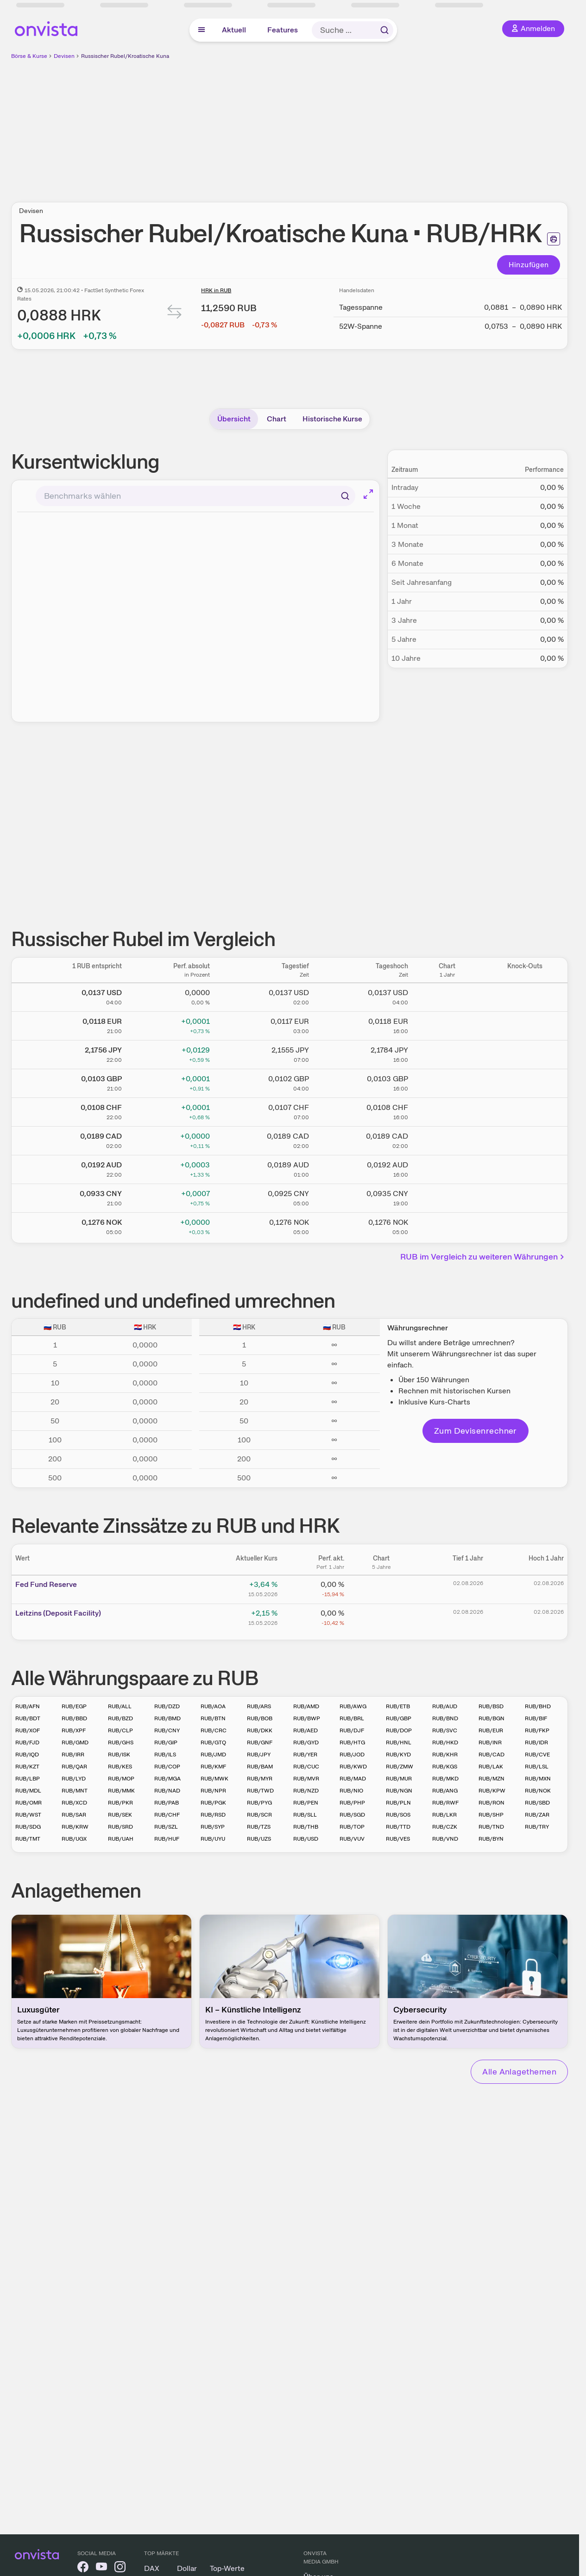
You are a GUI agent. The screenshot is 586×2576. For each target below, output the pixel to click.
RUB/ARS (259, 1706)
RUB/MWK (214, 1778)
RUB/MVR (306, 1778)
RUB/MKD (445, 1778)
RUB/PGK (213, 1802)
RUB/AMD (306, 1706)
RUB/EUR (491, 1730)
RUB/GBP (398, 1718)
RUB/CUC (306, 1766)
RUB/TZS (259, 1826)
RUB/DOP (399, 1730)
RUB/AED (305, 1730)
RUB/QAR (74, 1766)
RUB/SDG (28, 1826)
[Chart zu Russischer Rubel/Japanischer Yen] (447, 1053)
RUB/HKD (445, 1742)
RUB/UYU (213, 1839)
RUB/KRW (75, 1826)
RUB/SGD (352, 1814)
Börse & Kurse (29, 56)
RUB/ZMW (399, 1766)
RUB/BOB (259, 1718)
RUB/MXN (538, 1778)
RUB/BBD (74, 1718)
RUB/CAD (491, 1754)
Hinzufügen (529, 265)
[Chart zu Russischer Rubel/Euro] (447, 1024)
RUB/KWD (353, 1766)
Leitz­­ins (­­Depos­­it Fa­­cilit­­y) (58, 1613)
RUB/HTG (352, 1742)
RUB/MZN (491, 1778)
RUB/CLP (120, 1730)
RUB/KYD (398, 1754)
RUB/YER (305, 1754)
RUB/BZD (120, 1718)
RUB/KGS (444, 1766)
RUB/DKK (259, 1730)
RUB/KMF (213, 1766)
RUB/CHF (167, 1814)
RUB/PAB (166, 1802)
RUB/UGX (74, 1839)
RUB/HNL (398, 1742)
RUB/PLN (398, 1802)
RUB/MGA (167, 1778)
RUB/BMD (167, 1718)
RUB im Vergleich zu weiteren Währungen (483, 1256)
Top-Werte (227, 2568)
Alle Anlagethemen (519, 2071)
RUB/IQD (27, 1754)
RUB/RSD (213, 1814)
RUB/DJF (352, 1730)
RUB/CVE (537, 1754)
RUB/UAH (120, 1839)
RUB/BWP (306, 1718)
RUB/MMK (121, 1790)
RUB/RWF (445, 1802)
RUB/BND (445, 1718)
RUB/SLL (305, 1814)
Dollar (187, 2568)
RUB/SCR (259, 1814)
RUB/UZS (259, 1839)
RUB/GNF (259, 1742)
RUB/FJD (27, 1742)
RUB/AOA (213, 1706)
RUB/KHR (445, 1754)
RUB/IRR (73, 1754)
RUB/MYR (259, 1778)
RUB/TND (491, 1826)
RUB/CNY (167, 1730)
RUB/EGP (74, 1706)
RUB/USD (305, 1839)
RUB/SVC (444, 1730)
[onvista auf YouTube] (101, 2568)
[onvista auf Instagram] (120, 2568)
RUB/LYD (74, 1778)
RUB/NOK (538, 1790)
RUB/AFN (27, 1706)
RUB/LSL (536, 1766)
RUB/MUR (399, 1778)
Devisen (64, 56)
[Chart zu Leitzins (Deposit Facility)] (381, 1616)
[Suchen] (345, 496)
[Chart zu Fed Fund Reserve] (381, 1588)
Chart (276, 419)
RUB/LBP (27, 1778)
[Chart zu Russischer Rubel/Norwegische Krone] (447, 1225)
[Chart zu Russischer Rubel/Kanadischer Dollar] (447, 1139)
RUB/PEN (305, 1802)
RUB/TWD (260, 1790)
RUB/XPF (74, 1730)
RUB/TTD (398, 1826)
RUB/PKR (120, 1802)
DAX (151, 2568)
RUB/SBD (537, 1802)
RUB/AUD (444, 1706)
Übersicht (234, 419)
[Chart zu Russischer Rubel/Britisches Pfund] (447, 1082)
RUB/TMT (27, 1839)
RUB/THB (305, 1826)
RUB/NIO (351, 1790)
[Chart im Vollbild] (368, 494)
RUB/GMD (75, 1742)
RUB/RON (491, 1802)
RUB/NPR (213, 1790)
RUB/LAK (491, 1766)
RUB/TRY (537, 1826)
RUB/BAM (260, 1766)
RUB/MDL (28, 1790)
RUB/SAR (74, 1814)
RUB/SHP (491, 1814)
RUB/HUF (166, 1839)
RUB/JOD (352, 1754)
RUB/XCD (74, 1802)
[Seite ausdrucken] (553, 238)
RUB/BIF (536, 1718)
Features (282, 30)
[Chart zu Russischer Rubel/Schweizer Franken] (447, 1110)
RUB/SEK (120, 1814)
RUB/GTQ (213, 1742)
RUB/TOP (352, 1826)
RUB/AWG (353, 1706)
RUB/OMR (28, 1802)
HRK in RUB (216, 290)
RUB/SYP (213, 1826)
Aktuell (234, 30)
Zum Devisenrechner (475, 1430)
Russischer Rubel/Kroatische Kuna (125, 56)
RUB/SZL (166, 1826)
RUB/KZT (27, 1766)
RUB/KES (120, 1766)
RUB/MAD (353, 1778)
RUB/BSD (491, 1706)
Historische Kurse (332, 419)
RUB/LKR (444, 1814)
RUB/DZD (167, 1706)
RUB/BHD (538, 1706)
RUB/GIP (165, 1742)
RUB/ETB (398, 1706)
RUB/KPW (492, 1790)
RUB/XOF (27, 1730)
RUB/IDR (536, 1742)
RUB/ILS (165, 1754)
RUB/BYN (491, 1839)
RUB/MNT (75, 1790)
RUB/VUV (352, 1839)
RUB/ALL (120, 1706)
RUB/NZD (306, 1790)
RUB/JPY (259, 1754)
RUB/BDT (27, 1718)
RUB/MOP (121, 1778)
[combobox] (195, 496)
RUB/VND (445, 1839)
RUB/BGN (491, 1718)
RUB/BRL (352, 1718)
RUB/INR (490, 1742)
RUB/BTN (213, 1718)
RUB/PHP (352, 1802)
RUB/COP (167, 1766)
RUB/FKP (537, 1730)
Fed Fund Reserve (46, 1584)
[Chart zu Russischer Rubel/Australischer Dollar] (447, 1168)
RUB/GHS (120, 1742)
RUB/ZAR (537, 1814)
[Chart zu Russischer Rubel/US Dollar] (447, 995)
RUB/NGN (399, 1790)
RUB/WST (28, 1814)
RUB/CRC (214, 1730)
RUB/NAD (167, 1790)
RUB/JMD (213, 1754)
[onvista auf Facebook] (82, 2568)
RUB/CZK (444, 1826)
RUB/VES (398, 1839)
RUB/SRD (120, 1826)
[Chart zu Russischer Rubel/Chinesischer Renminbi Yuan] (447, 1196)
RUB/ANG (445, 1790)
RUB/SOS (398, 1814)
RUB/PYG (259, 1802)
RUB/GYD (306, 1742)
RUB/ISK (119, 1754)
